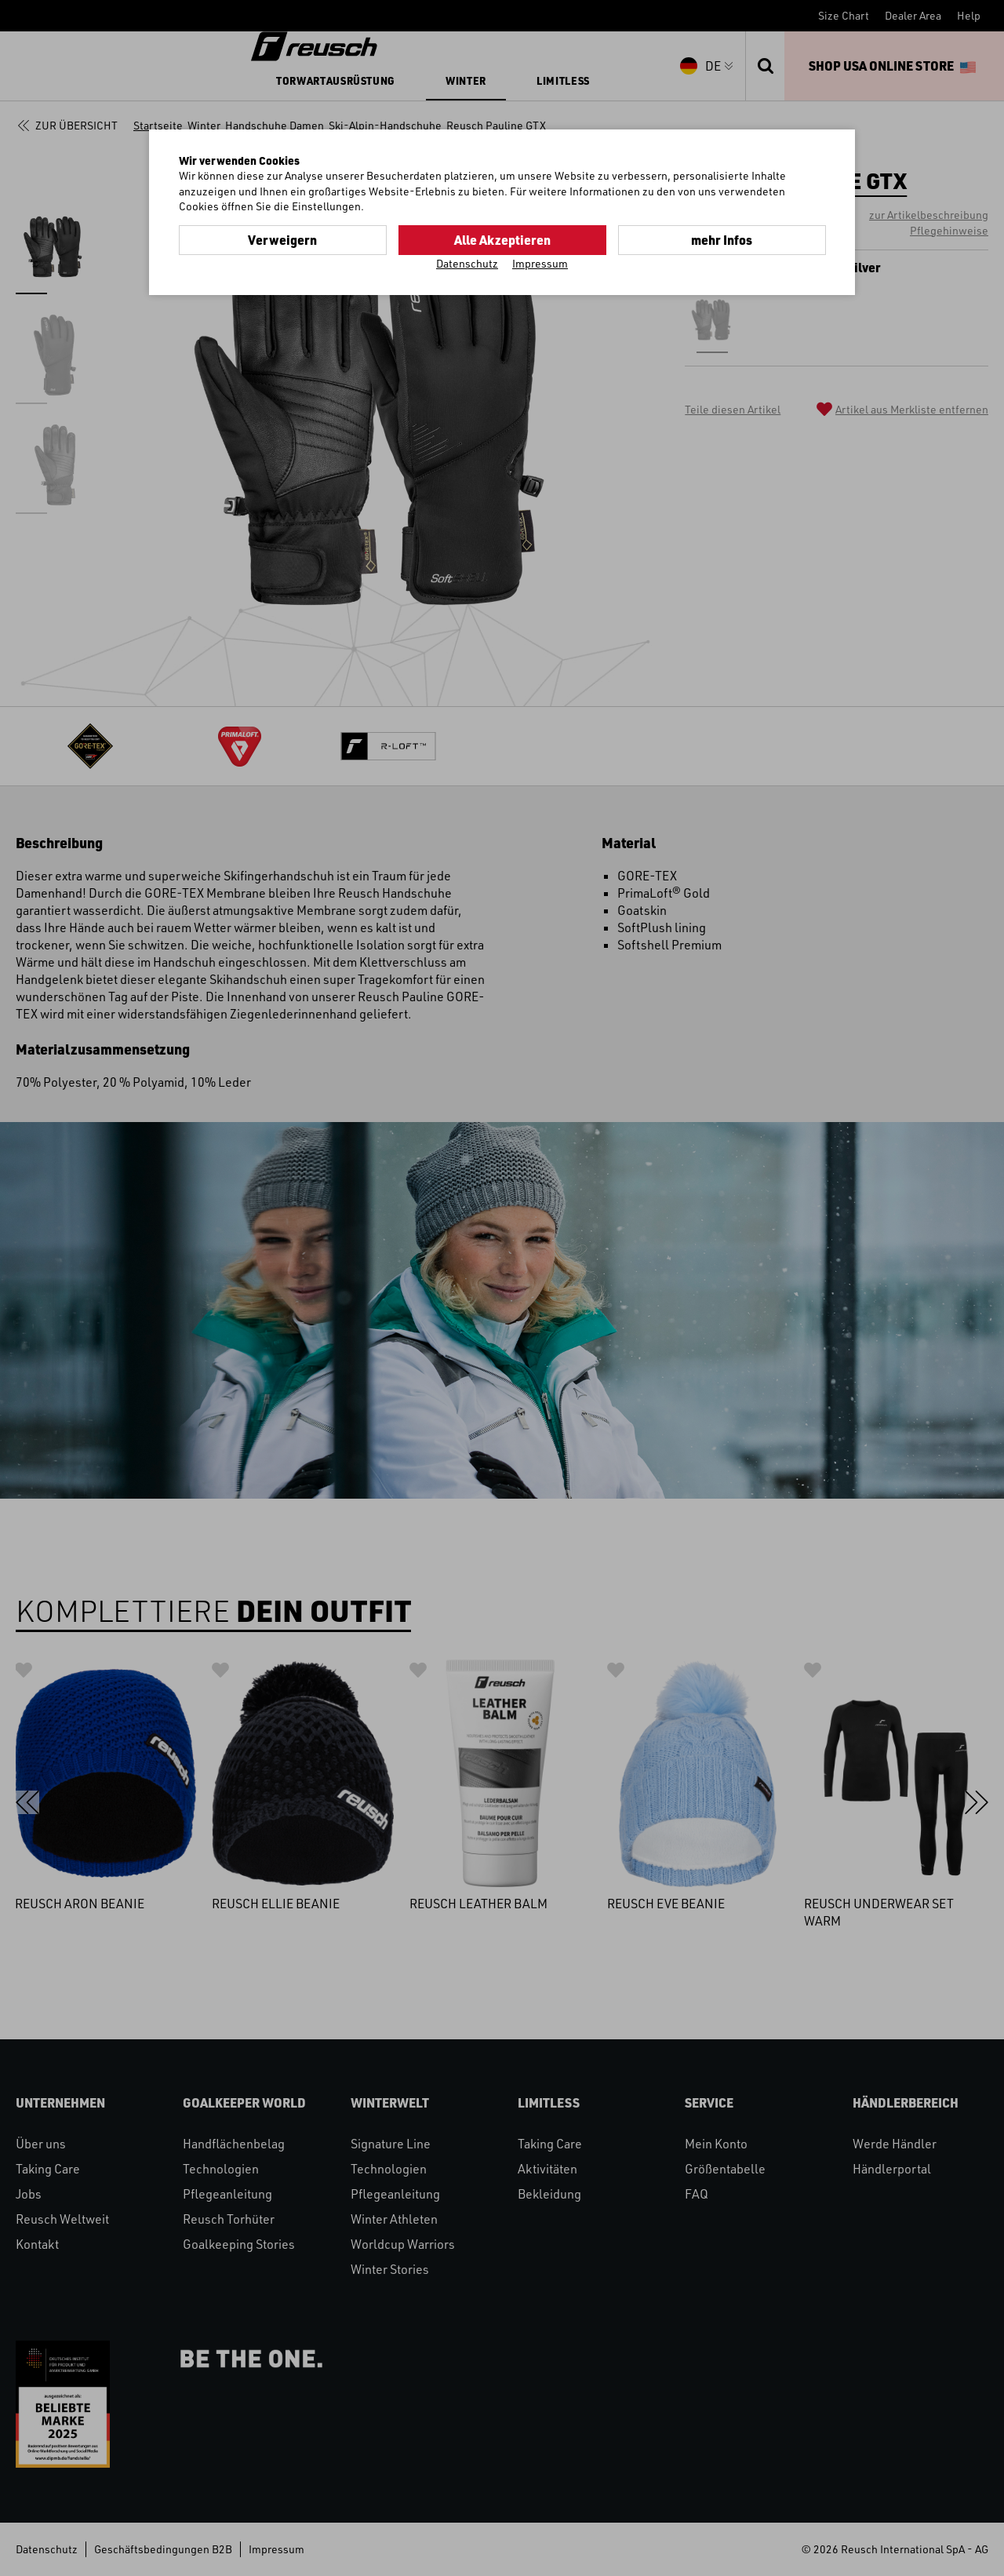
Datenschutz (467, 263)
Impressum (540, 263)
